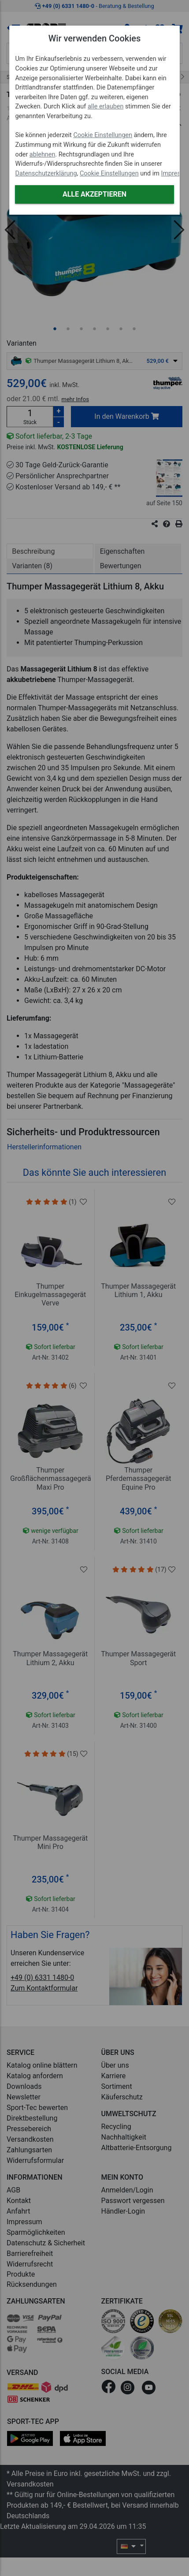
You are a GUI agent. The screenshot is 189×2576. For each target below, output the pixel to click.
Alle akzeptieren (94, 194)
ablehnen (43, 154)
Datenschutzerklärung (46, 173)
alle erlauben (105, 106)
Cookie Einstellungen (102, 135)
